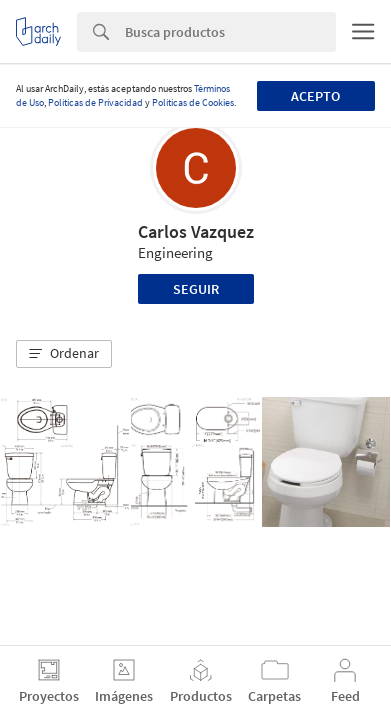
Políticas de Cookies (193, 102)
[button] (64, 354)
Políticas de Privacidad (95, 102)
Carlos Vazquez (196, 231)
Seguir (196, 289)
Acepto (315, 96)
